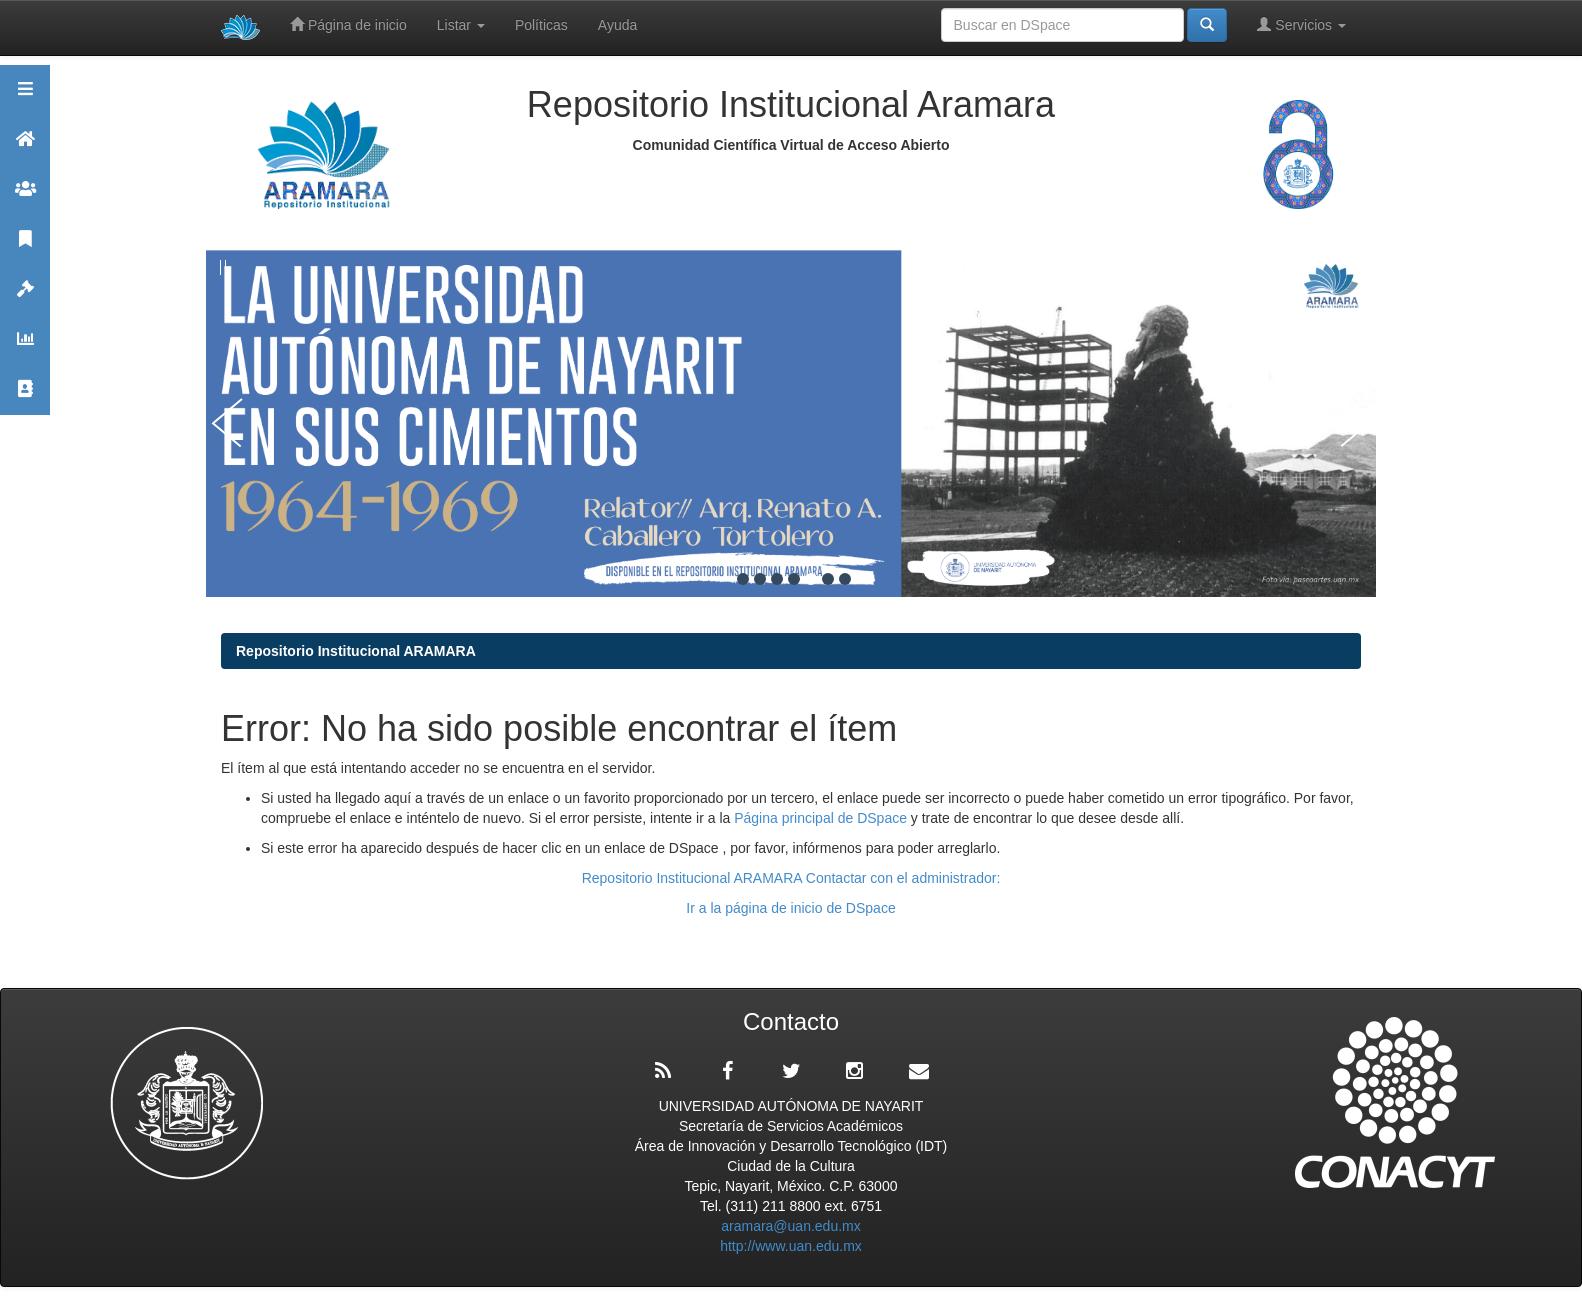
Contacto (25, 397)
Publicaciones (25, 247)
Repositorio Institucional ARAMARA (356, 651)
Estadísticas (25, 347)
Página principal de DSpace (822, 818)
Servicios (1301, 24)
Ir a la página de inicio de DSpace (790, 908)
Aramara (25, 147)
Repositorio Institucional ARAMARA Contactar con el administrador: (791, 878)
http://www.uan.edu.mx (791, 1246)
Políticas (541, 25)
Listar (461, 25)
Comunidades (25, 197)
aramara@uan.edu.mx (791, 1226)
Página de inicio (348, 24)
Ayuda (617, 25)
